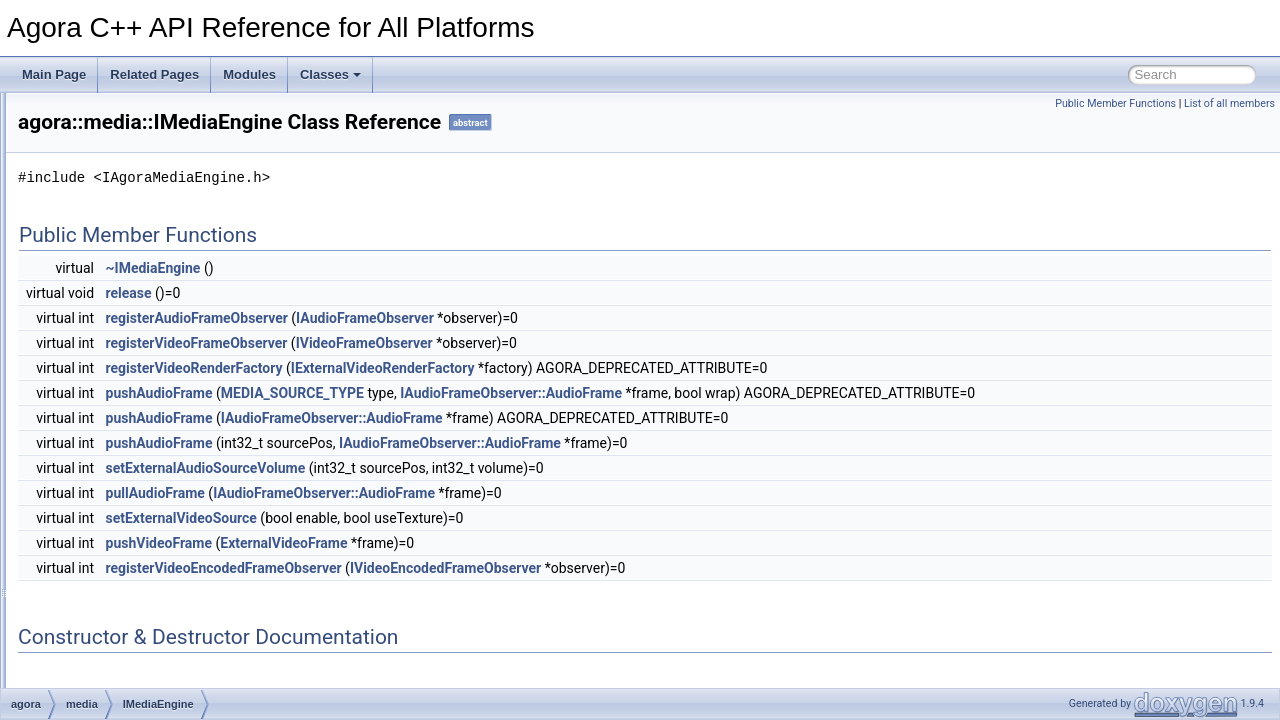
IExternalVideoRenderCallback (179, 368)
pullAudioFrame (405, 493)
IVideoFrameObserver (157, 478)
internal (101, 236)
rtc (88, 522)
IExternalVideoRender (156, 346)
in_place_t (109, 566)
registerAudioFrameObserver (447, 318)
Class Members (91, 676)
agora (81, 192)
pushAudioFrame (409, 393)
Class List (76, 170)
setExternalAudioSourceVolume (456, 468)
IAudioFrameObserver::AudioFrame (761, 393)
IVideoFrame (132, 456)
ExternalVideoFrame (152, 280)
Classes (330, 74)
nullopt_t (104, 588)
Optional (104, 610)
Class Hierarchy (92, 654)
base (95, 214)
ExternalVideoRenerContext (172, 302)
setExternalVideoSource (431, 518)
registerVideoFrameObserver (447, 343)
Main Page (54, 74)
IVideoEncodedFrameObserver (180, 434)
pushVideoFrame (409, 543)
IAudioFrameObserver (157, 324)
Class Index (81, 632)
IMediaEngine (134, 412)
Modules (249, 74)
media (98, 258)
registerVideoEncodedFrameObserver (474, 568)
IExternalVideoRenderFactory (176, 390)
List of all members (1229, 103)
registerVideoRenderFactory (444, 368)
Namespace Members (92, 126)
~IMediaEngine (403, 268)
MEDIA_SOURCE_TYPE (542, 393)
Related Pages (154, 74)
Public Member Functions (1115, 103)
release (379, 293)
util (89, 544)
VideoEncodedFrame (154, 500)
